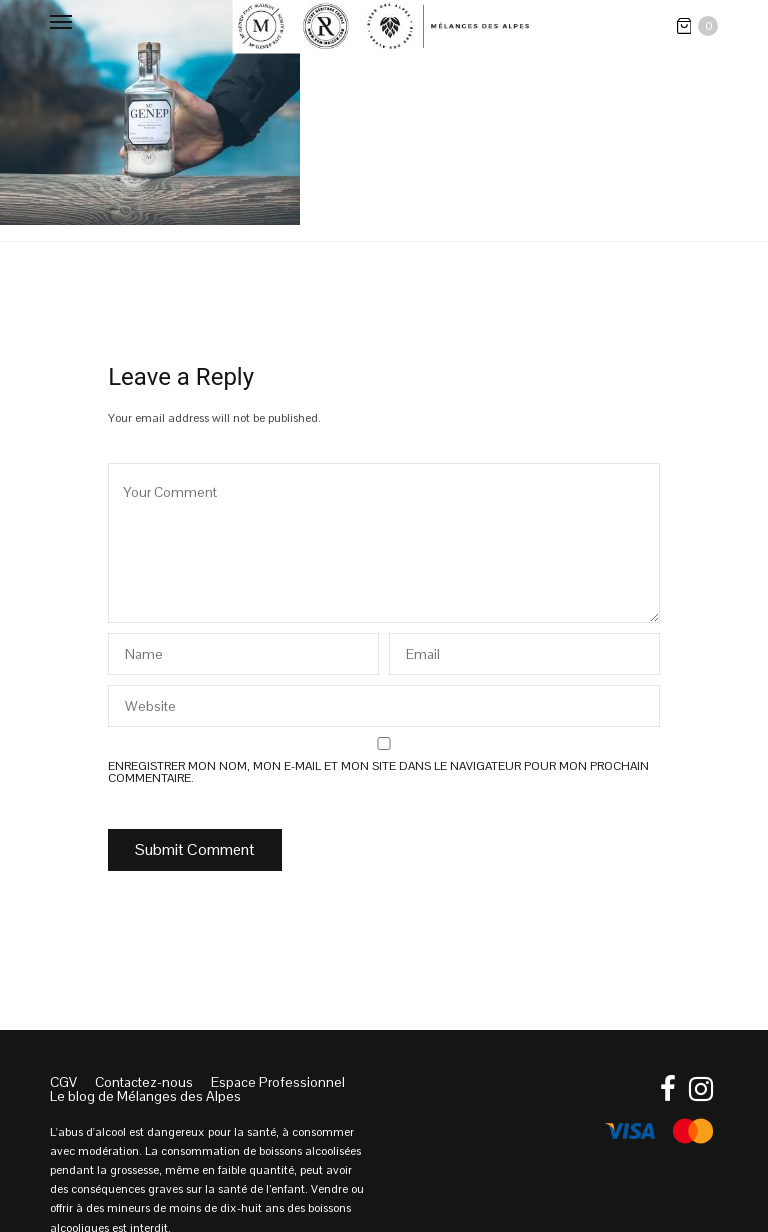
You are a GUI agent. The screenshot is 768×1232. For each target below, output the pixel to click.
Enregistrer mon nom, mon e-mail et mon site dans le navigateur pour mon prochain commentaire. (378, 772)
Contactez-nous (144, 1082)
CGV (63, 1082)
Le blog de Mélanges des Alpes (145, 1096)
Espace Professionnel (278, 1082)
